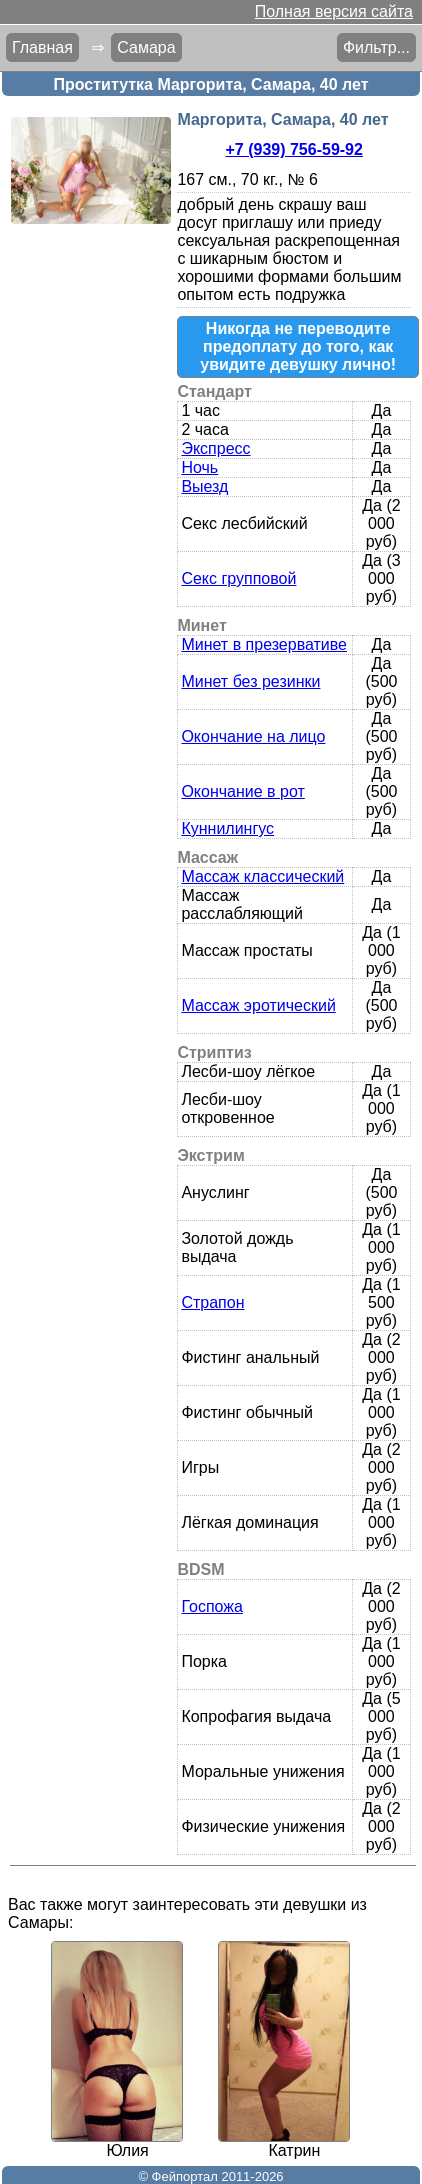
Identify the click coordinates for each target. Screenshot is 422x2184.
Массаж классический (262, 876)
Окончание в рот (242, 791)
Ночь (199, 467)
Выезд (204, 486)
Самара (146, 47)
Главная (42, 47)
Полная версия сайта (334, 11)
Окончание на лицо (253, 736)
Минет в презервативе (264, 644)
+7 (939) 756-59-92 (293, 149)
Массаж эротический (258, 1005)
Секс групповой (238, 578)
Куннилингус (227, 828)
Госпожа (211, 1606)
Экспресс (215, 448)
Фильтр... (376, 47)
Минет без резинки (250, 681)
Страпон (212, 1302)
